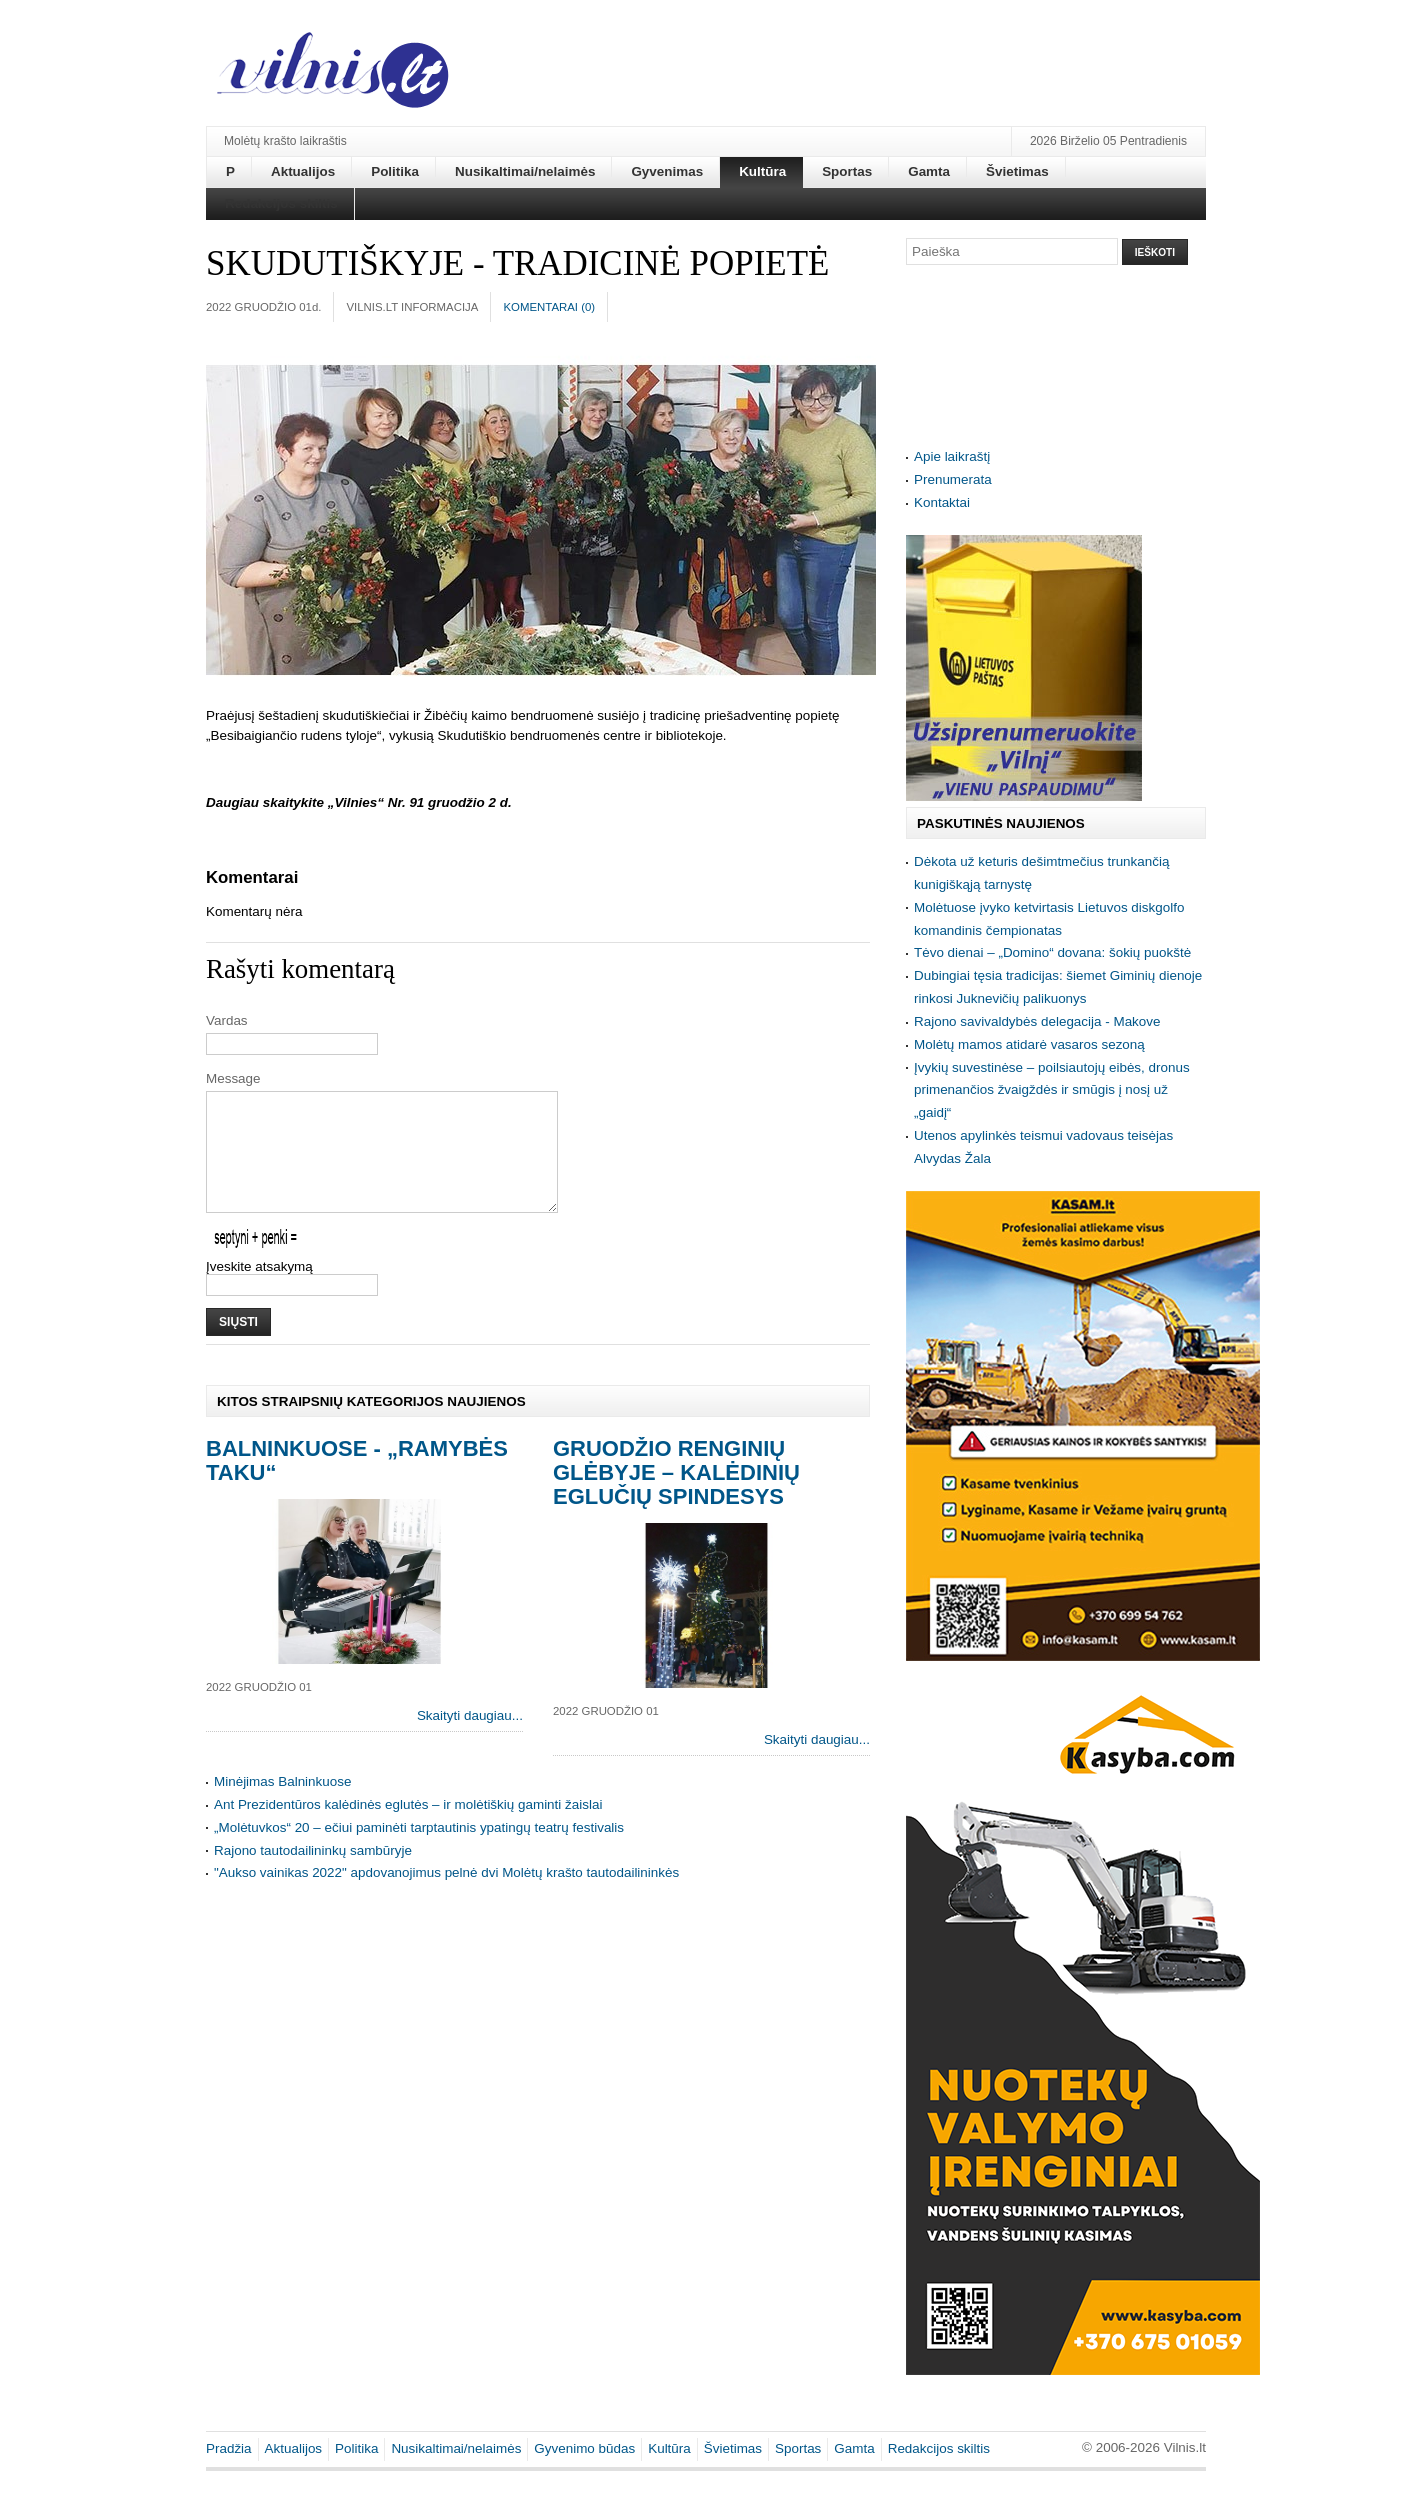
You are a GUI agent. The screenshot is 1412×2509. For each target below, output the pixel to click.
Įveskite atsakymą (259, 1290)
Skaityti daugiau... (470, 1739)
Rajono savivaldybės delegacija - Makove (1037, 1021)
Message (233, 1078)
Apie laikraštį (952, 456)
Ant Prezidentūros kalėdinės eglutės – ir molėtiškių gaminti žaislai (408, 1828)
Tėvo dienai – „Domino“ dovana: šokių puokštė (1052, 952)
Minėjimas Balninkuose (282, 1805)
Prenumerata (953, 479)
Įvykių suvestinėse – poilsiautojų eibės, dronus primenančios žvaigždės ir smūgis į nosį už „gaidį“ (1052, 1090)
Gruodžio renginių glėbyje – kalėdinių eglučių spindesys (676, 1496)
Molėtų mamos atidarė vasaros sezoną (1029, 1044)
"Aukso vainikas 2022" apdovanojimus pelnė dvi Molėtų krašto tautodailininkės (446, 1896)
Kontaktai (942, 502)
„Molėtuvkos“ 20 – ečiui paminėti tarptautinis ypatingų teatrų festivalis (419, 1851)
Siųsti (238, 1346)
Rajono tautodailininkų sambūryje (313, 1874)
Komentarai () (549, 307)
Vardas (227, 1020)
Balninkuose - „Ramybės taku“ (357, 1484)
